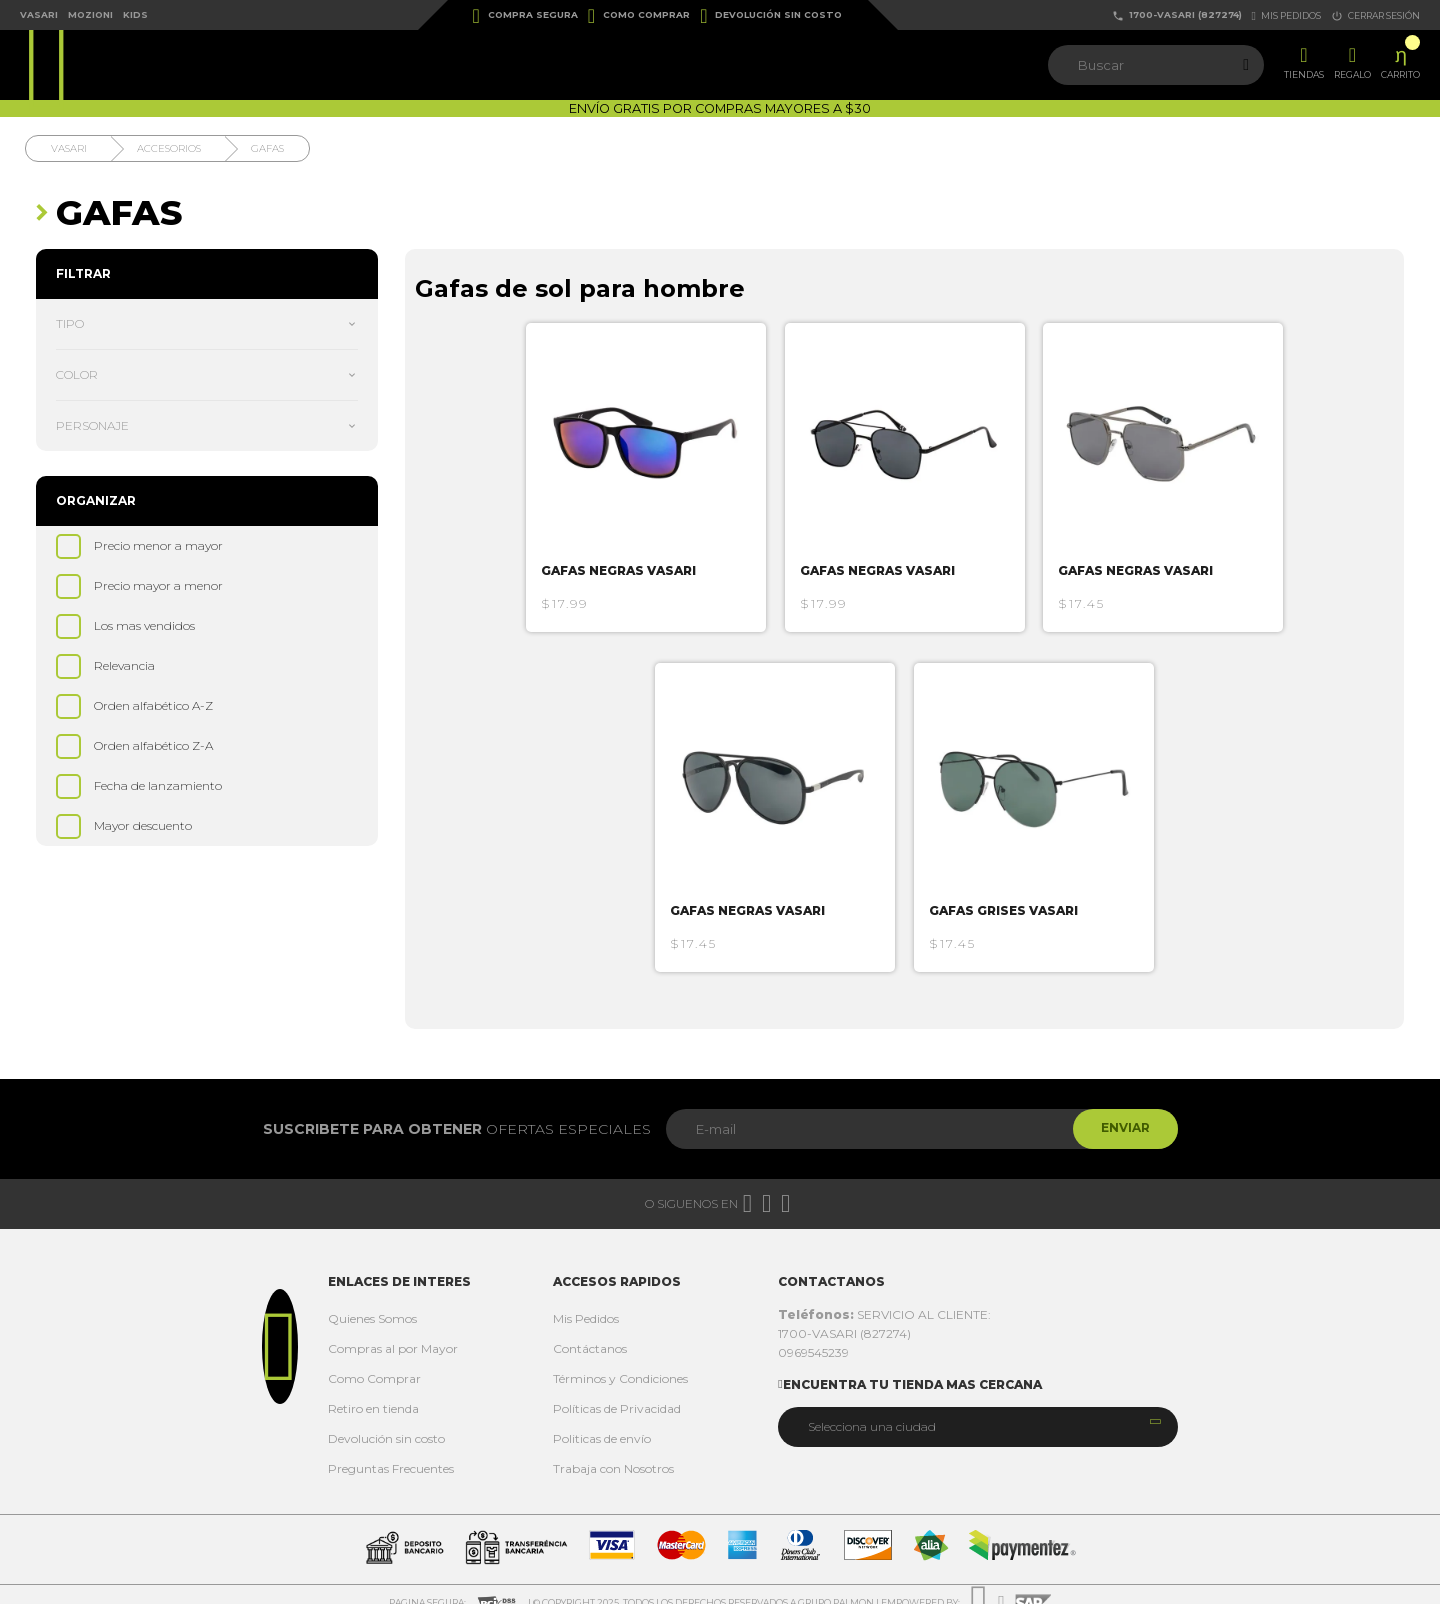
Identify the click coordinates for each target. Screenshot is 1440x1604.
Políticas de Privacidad (617, 1392)
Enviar (1123, 1112)
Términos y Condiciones (620, 1362)
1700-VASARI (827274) (1177, 15)
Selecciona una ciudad (872, 1411)
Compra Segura (525, 16)
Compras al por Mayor (393, 1332)
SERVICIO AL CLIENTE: (884, 1298)
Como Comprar (639, 16)
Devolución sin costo (771, 16)
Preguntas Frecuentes (391, 1452)
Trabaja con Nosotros (613, 1452)
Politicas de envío (602, 1422)
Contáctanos (590, 1332)
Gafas (267, 148)
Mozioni (90, 14)
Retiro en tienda (373, 1392)
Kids (135, 14)
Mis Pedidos (586, 1302)
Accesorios (169, 148)
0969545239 (813, 1336)
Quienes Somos (372, 1302)
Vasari (39, 14)
